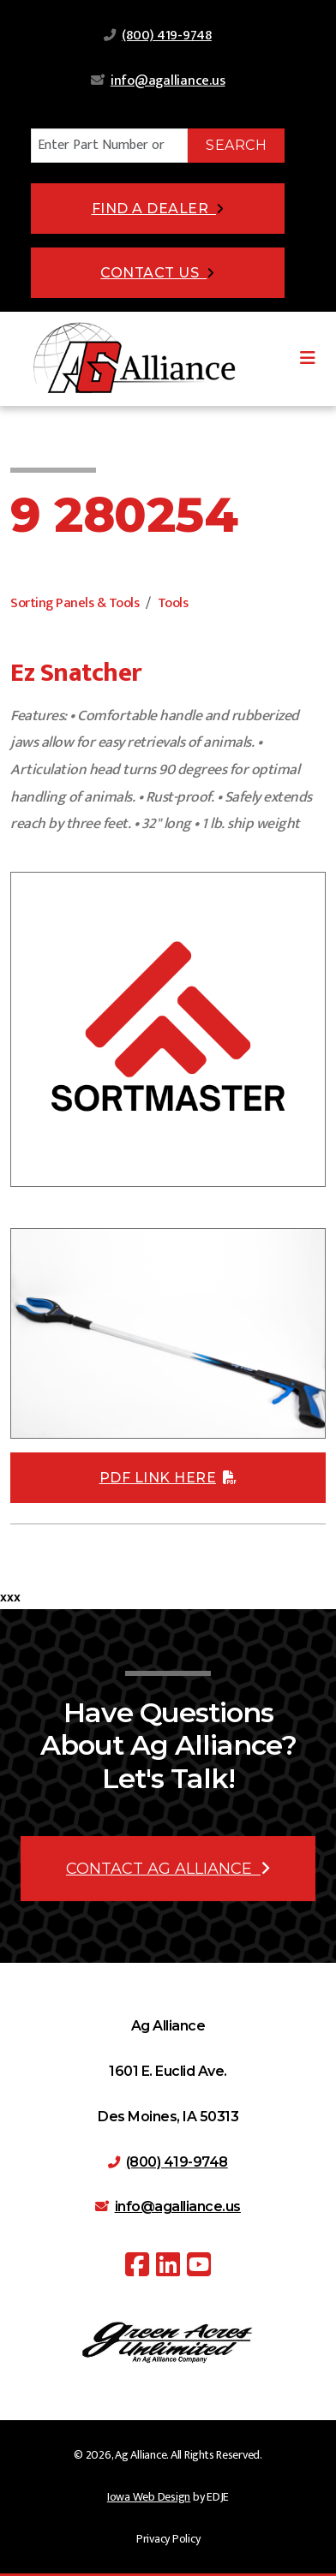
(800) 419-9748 (167, 35)
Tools (173, 603)
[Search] (109, 145)
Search (236, 145)
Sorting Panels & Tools (74, 603)
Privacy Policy (168, 2539)
